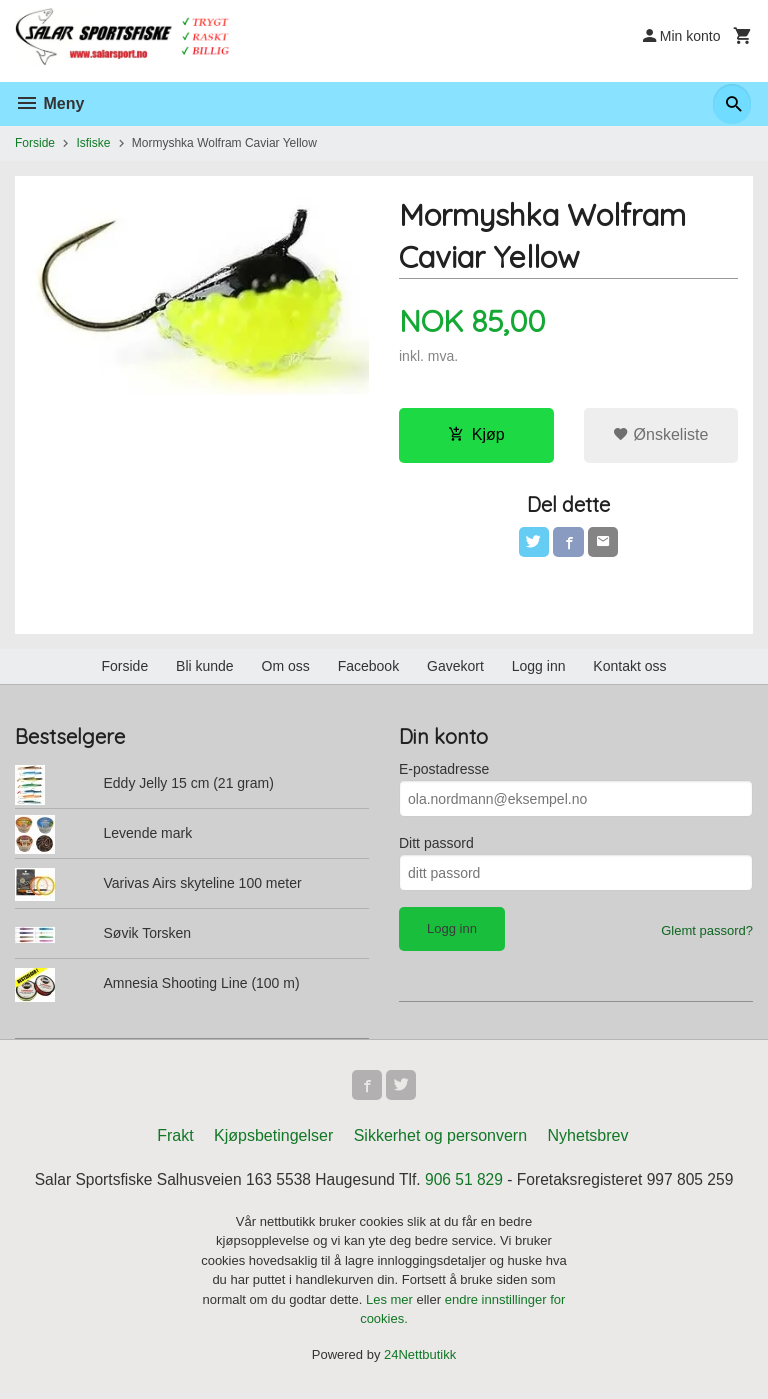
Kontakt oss (629, 668)
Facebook (368, 668)
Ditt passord (436, 845)
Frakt (175, 1139)
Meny (49, 103)
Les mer (391, 1303)
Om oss (286, 668)
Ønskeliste (660, 434)
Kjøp (476, 434)
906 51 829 (466, 1183)
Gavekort (455, 668)
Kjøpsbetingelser (273, 1139)
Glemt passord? (707, 932)
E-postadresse (444, 771)
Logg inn (539, 668)
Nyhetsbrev (588, 1139)
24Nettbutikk (420, 1358)
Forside (35, 143)
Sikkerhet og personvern (440, 1139)
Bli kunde (205, 668)
